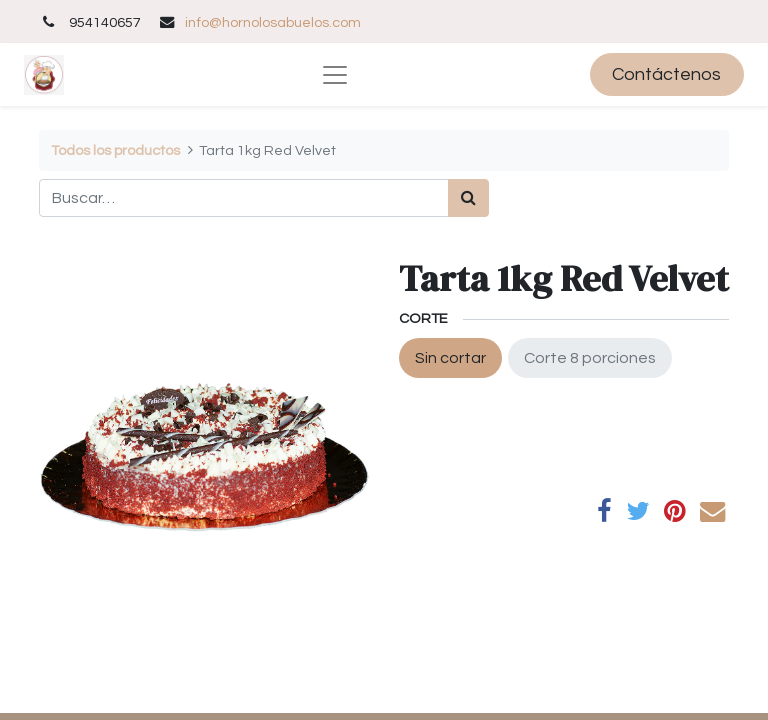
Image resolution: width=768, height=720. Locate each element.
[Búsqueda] (468, 198)
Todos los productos (115, 150)
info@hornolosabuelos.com (273, 22)
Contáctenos (666, 74)
